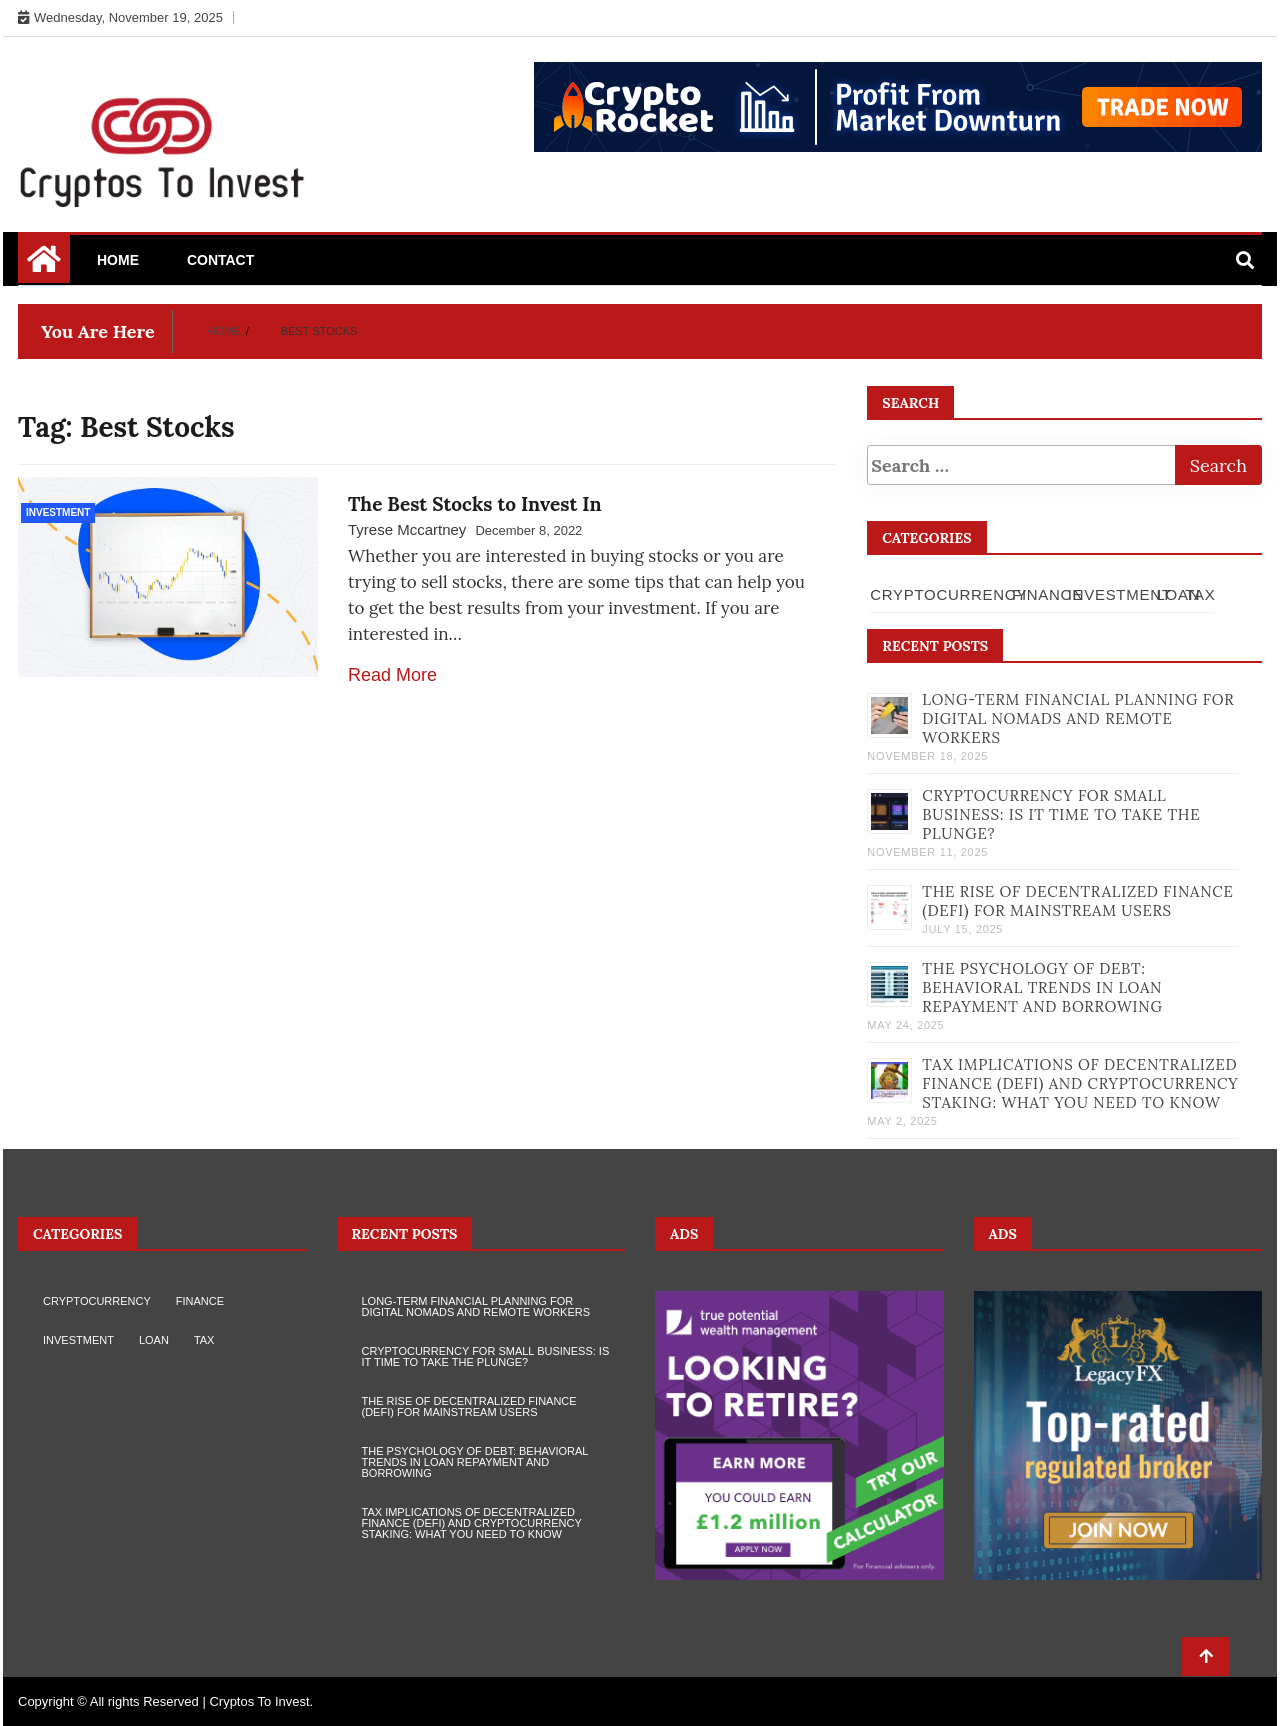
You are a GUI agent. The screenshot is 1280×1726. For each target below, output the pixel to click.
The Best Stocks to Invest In (475, 504)
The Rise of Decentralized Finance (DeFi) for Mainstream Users (1077, 901)
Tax (1200, 594)
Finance (1047, 594)
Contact (220, 260)
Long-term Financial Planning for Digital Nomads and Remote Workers (1078, 718)
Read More (392, 675)
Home (118, 260)
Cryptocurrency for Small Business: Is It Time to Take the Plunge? (1061, 814)
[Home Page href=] (44, 266)
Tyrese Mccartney (407, 529)
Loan (1179, 594)
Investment (58, 512)
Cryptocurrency (948, 594)
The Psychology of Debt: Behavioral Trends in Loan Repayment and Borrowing (1042, 987)
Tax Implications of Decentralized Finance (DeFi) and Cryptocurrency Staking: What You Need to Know (1080, 1083)
